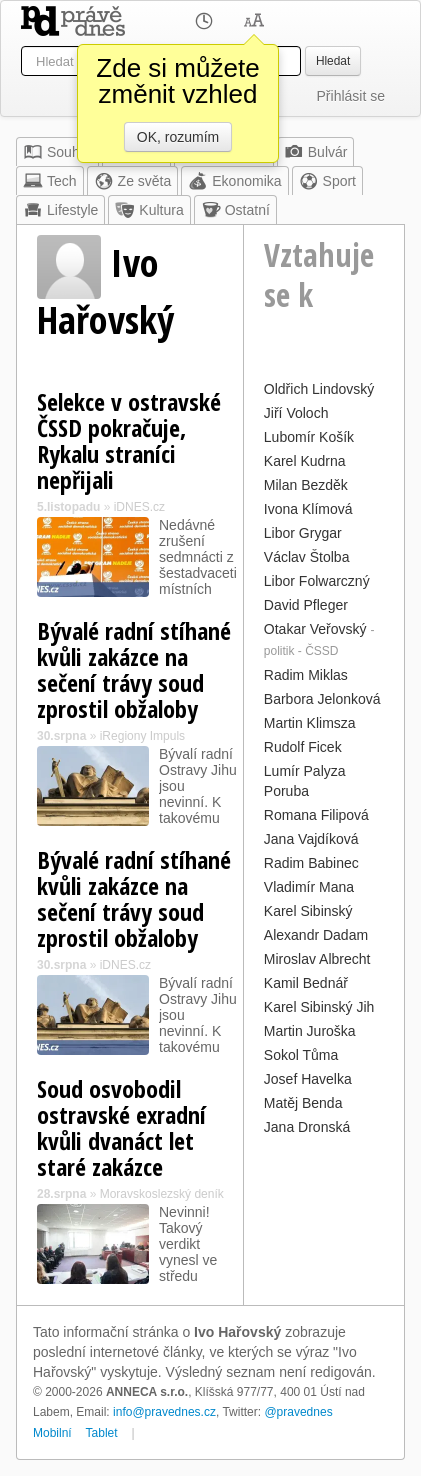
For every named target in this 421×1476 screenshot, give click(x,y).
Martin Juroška (310, 1031)
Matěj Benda (303, 1103)
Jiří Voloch (296, 413)
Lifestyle (60, 210)
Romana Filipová (316, 815)
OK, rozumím (178, 137)
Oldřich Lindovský (319, 389)
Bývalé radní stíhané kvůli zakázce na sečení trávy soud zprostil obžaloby (134, 669)
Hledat (333, 61)
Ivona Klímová (308, 509)
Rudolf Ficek (303, 747)
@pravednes (298, 1412)
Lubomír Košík (309, 437)
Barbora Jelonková (322, 699)
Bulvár (316, 152)
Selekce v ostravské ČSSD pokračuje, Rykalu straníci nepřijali (129, 440)
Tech (50, 181)
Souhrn (57, 152)
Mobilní (52, 1433)
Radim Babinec (311, 863)
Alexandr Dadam (316, 935)
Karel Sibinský (308, 911)
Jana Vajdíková (311, 839)
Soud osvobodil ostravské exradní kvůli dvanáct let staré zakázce (121, 1127)
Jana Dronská (307, 1127)
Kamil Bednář (306, 983)
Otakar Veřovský (315, 629)
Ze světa (133, 181)
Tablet (102, 1433)
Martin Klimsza (310, 723)
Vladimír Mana (309, 887)
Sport (327, 181)
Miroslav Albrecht (317, 959)
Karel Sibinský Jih (319, 1007)
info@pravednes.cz (164, 1412)
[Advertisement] (325, 1201)
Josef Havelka (308, 1079)
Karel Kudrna (305, 461)
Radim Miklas (306, 675)
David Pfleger (306, 605)
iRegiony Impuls (142, 736)
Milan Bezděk (306, 485)
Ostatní (235, 210)
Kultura (149, 210)
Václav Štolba (307, 557)
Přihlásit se (351, 96)
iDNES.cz (139, 507)
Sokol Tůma (301, 1055)
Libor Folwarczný (317, 581)
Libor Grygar (303, 533)
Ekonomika (234, 181)
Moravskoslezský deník (162, 1194)
